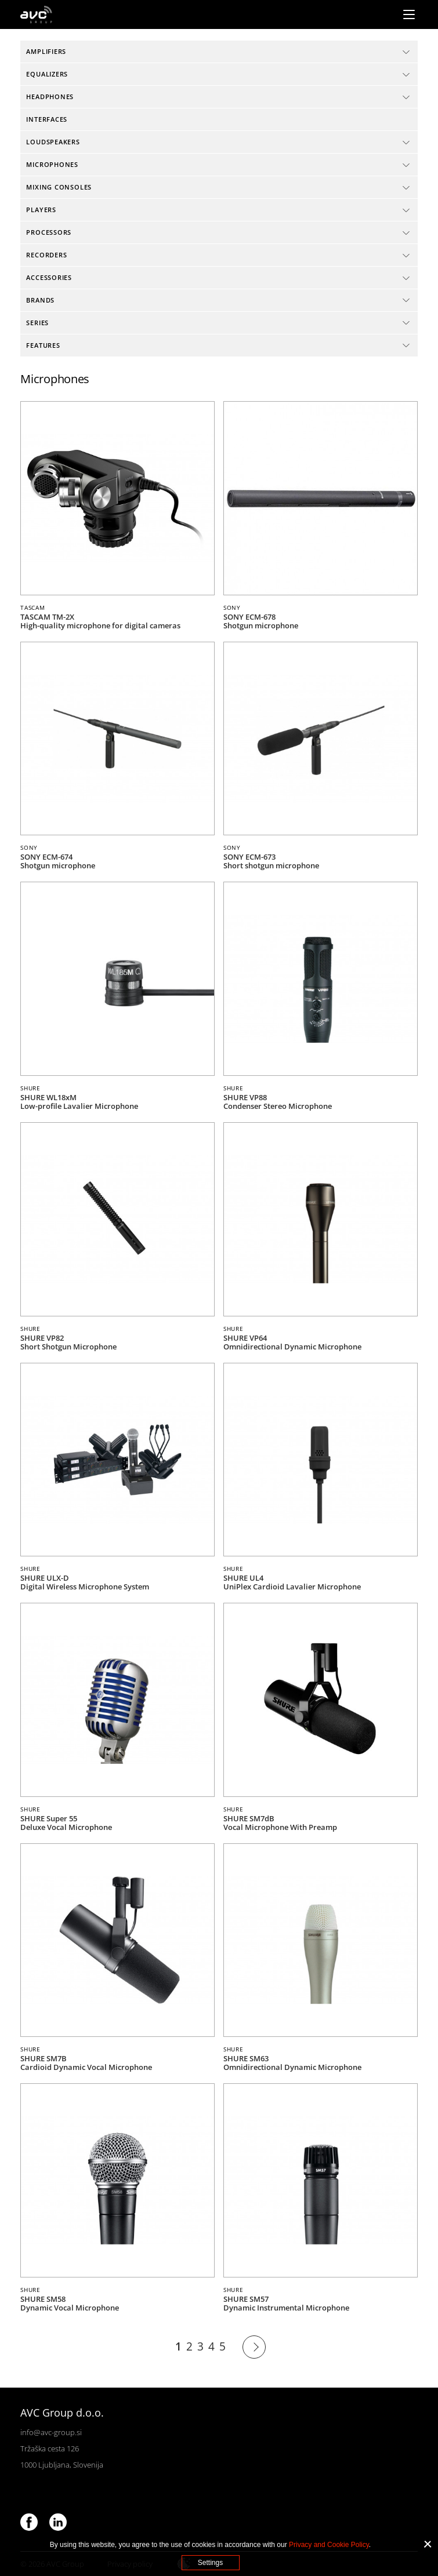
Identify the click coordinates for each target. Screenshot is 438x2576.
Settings (210, 2563)
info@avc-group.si (51, 2432)
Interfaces (46, 119)
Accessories (49, 277)
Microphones (52, 164)
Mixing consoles (59, 187)
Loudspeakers (52, 141)
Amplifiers (46, 51)
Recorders (46, 254)
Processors (48, 232)
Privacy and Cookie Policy (329, 2545)
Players (41, 209)
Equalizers (47, 74)
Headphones (50, 96)
